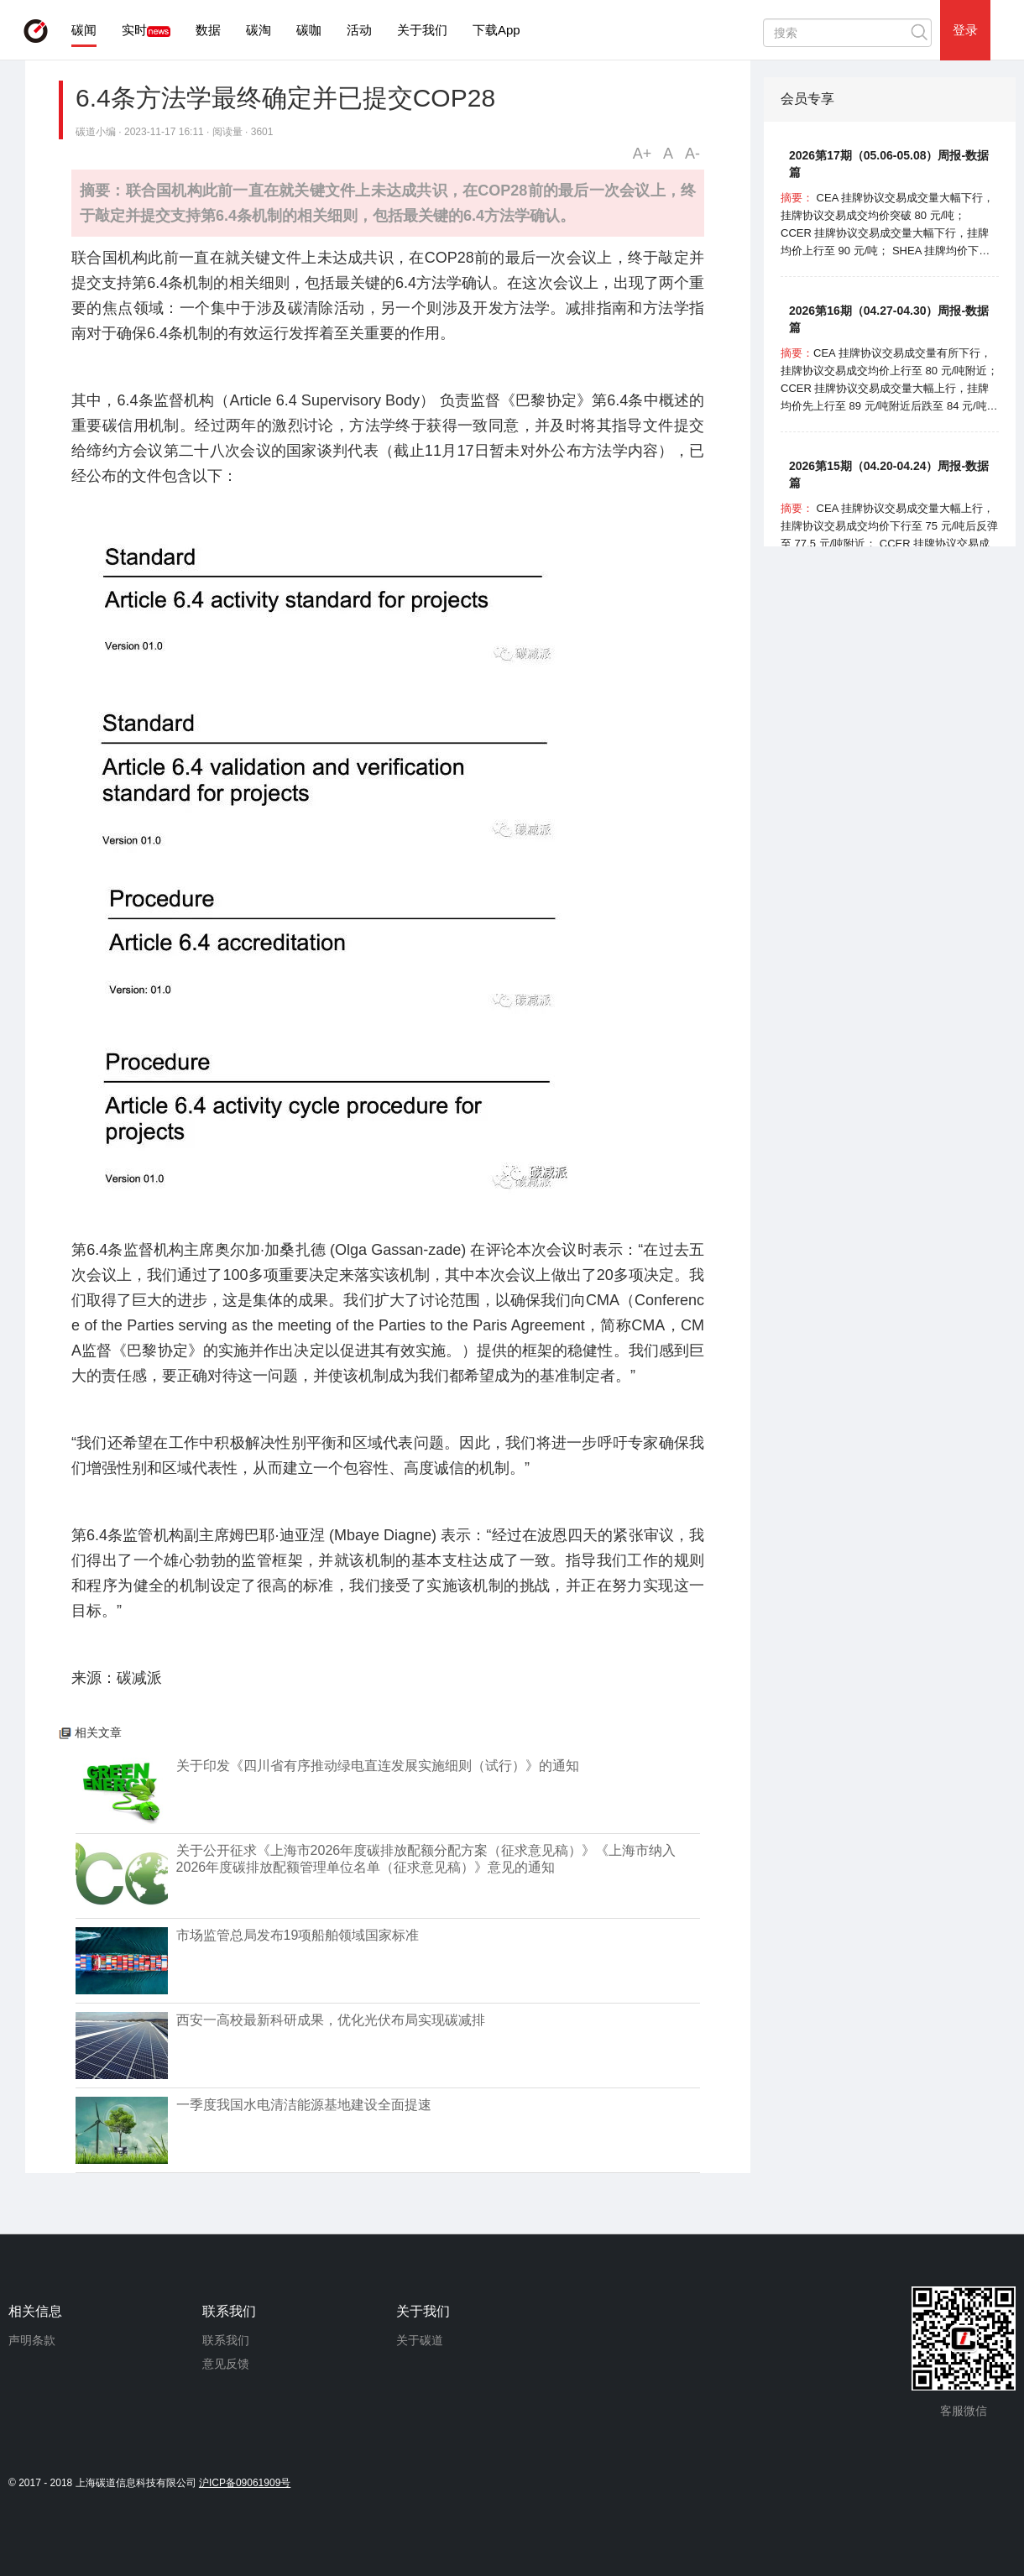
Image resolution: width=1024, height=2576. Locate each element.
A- (692, 153)
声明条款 (31, 2340)
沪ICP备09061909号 (244, 2483)
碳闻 (84, 30)
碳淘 (258, 30)
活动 (359, 30)
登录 (965, 30)
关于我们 (422, 30)
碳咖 (308, 30)
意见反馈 (225, 2363)
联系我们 (225, 2340)
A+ (642, 153)
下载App (496, 30)
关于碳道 (419, 2340)
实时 (134, 30)
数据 (208, 30)
